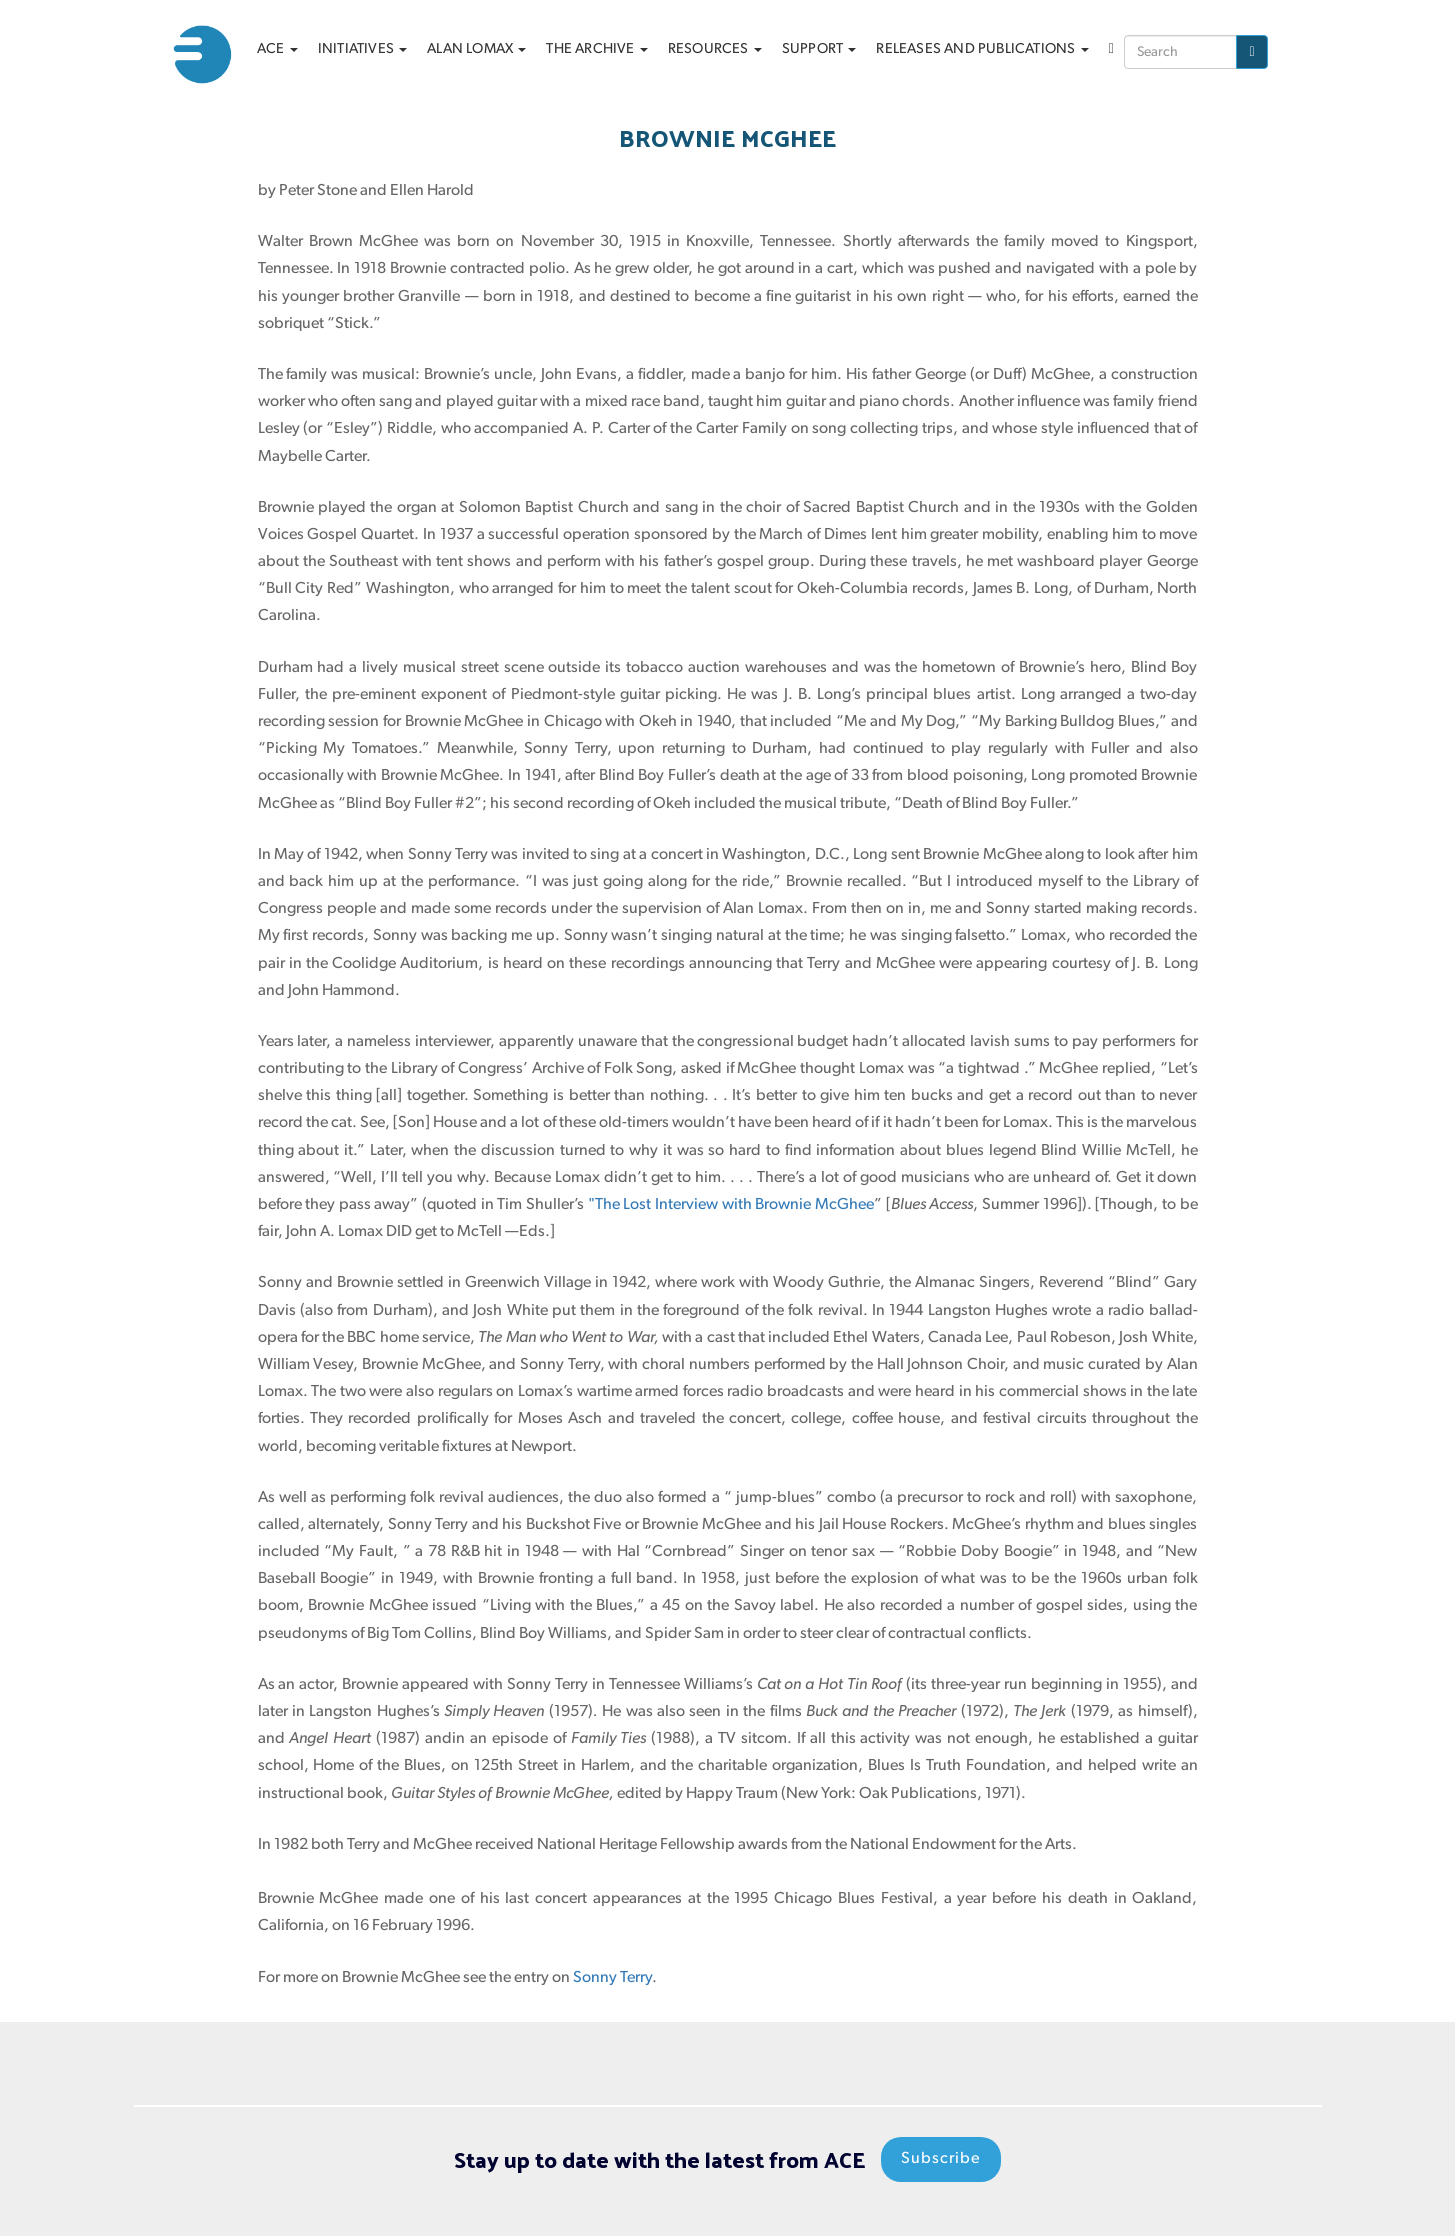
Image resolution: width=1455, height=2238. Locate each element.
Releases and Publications (982, 49)
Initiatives (362, 49)
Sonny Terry (612, 1978)
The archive (596, 49)
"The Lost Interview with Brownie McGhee (731, 1205)
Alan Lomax (476, 49)
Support (819, 49)
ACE (277, 49)
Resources (715, 49)
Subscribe (941, 2160)
